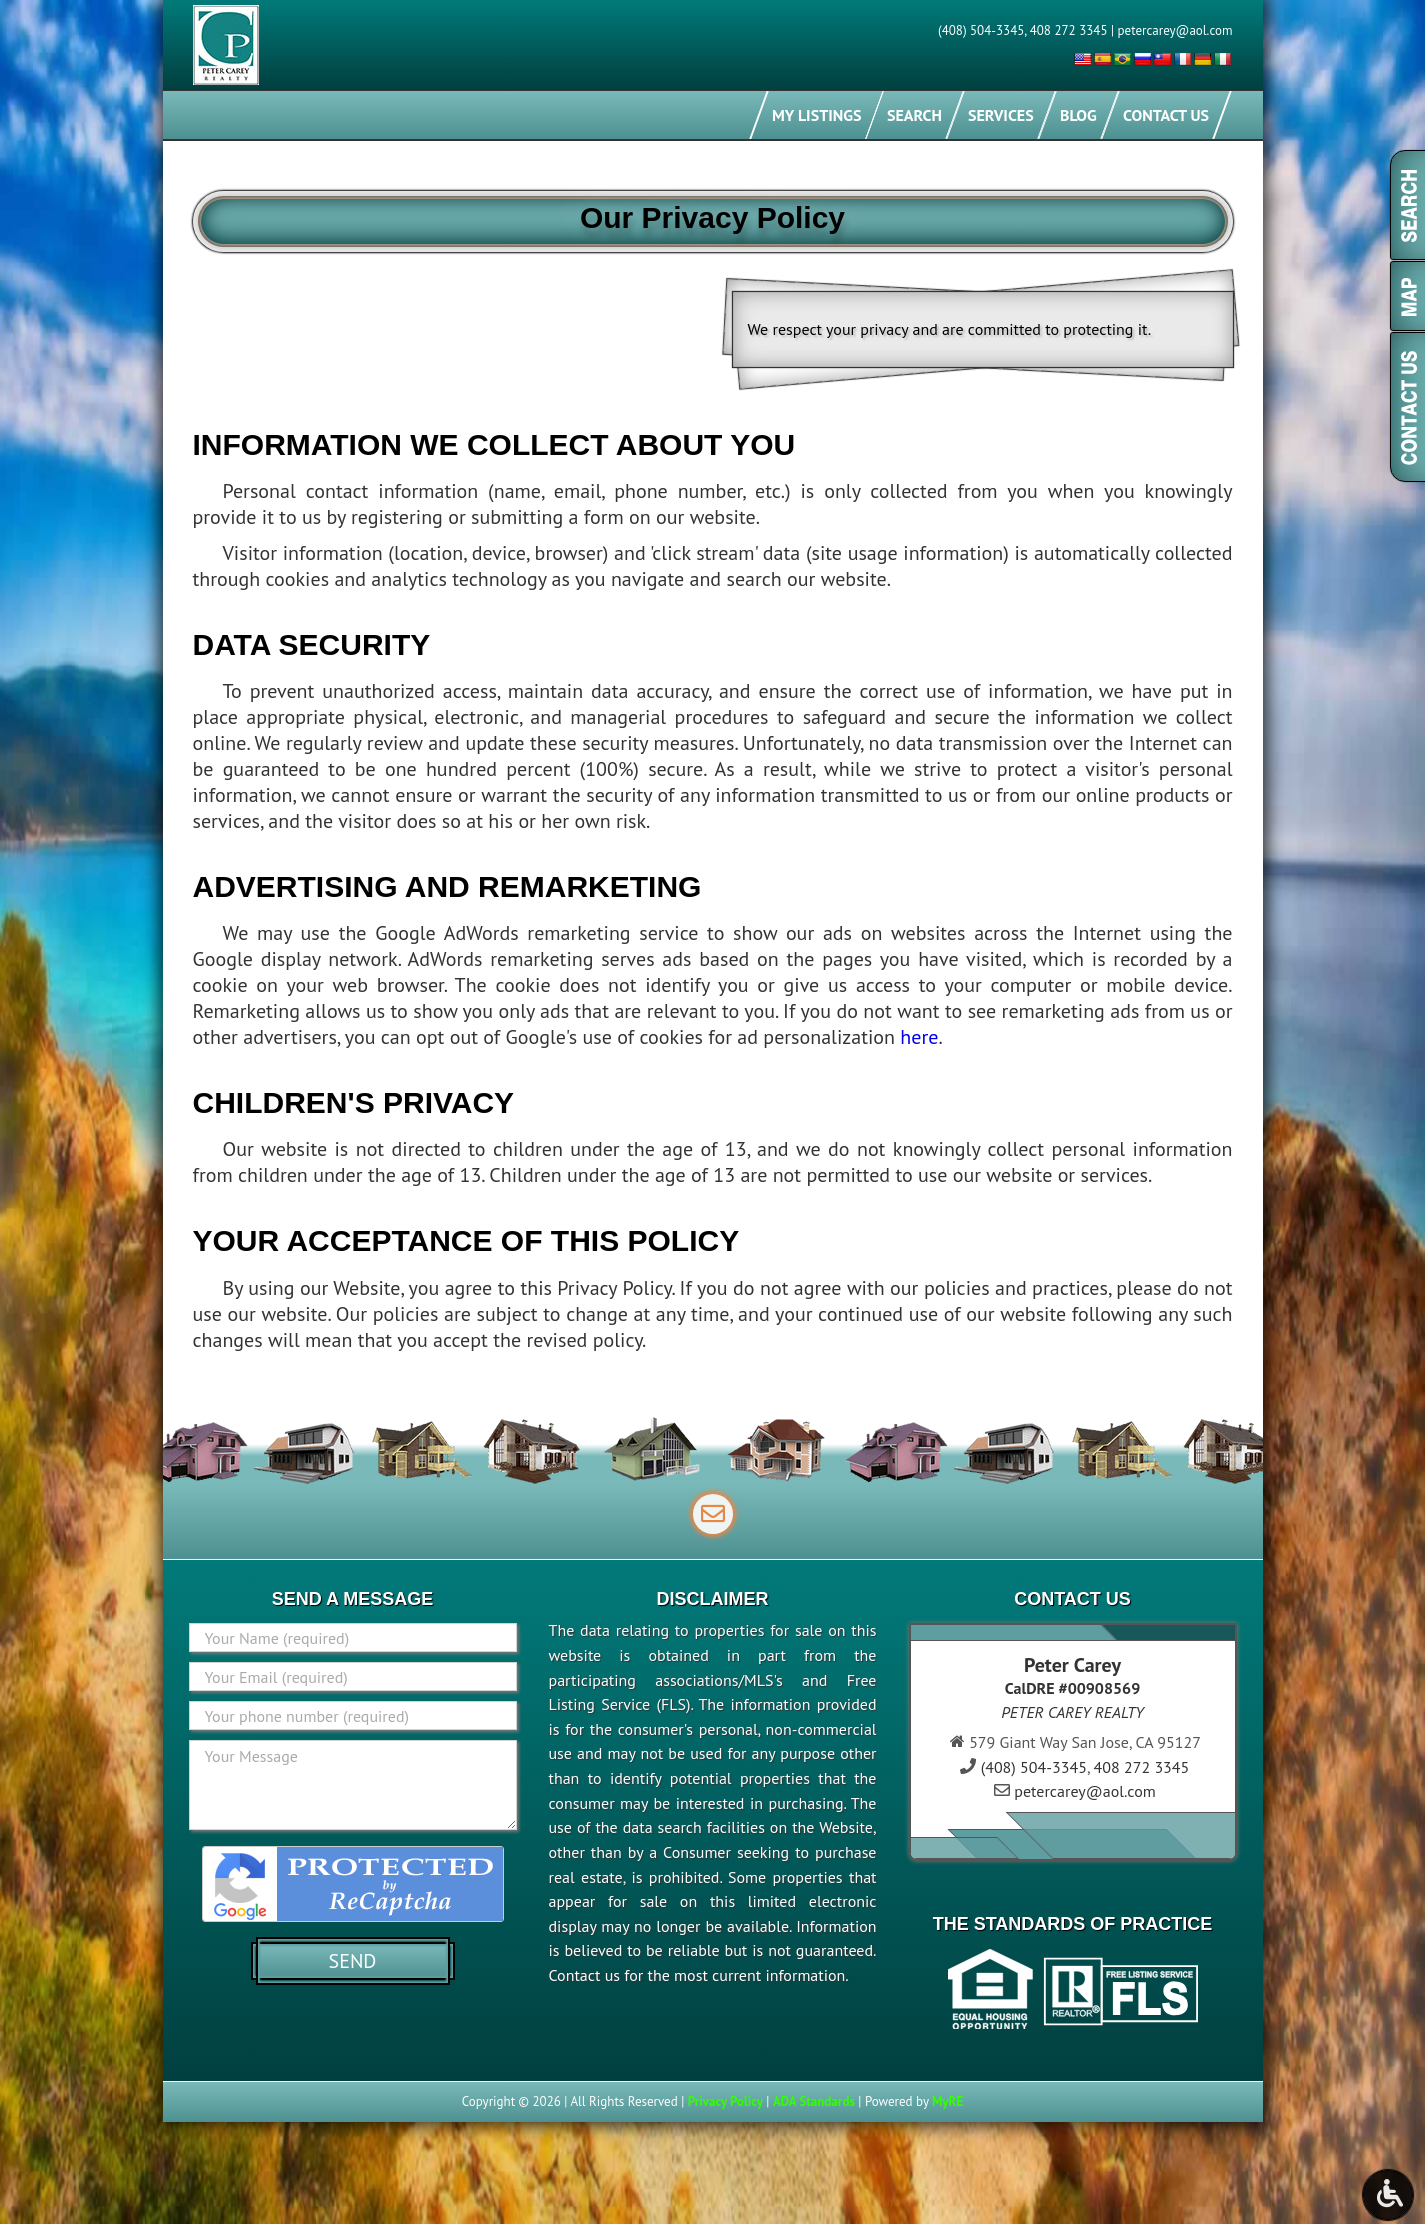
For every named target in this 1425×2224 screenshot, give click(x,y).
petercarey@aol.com (1175, 30)
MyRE (947, 2101)
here (919, 1037)
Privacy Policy (725, 2101)
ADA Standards (814, 2101)
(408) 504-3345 (981, 30)
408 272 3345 (1069, 30)
